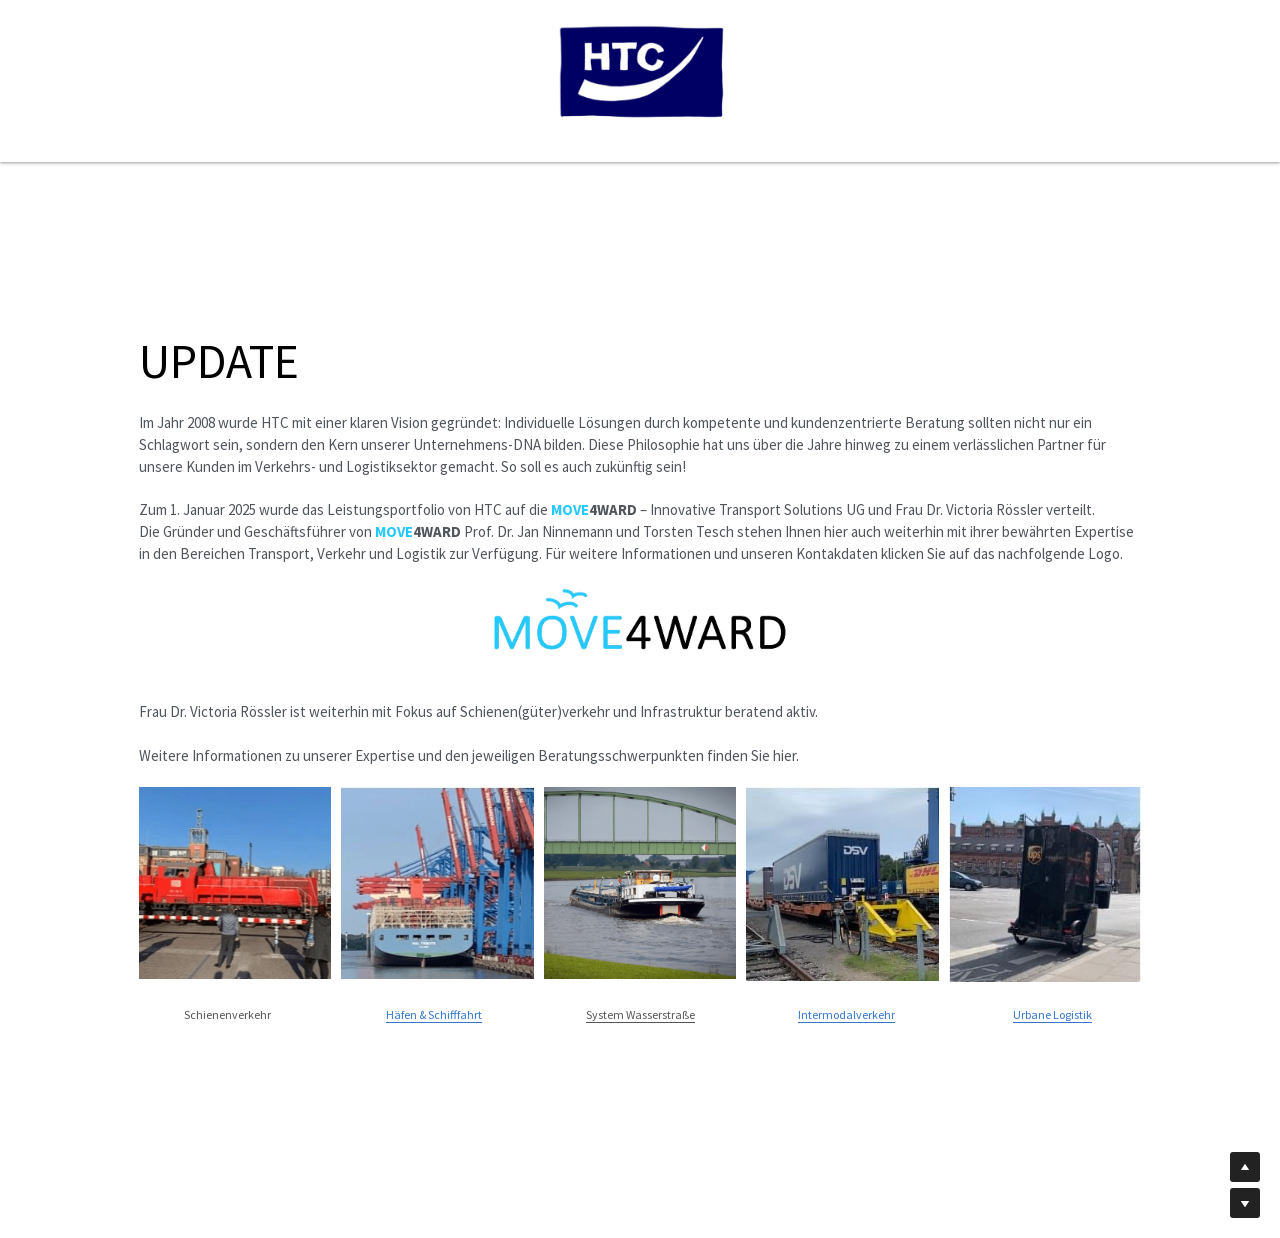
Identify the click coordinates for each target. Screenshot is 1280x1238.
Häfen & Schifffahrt (434, 1014)
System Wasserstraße (640, 1014)
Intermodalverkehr (846, 1014)
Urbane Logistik (1052, 1014)
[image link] (640, 620)
